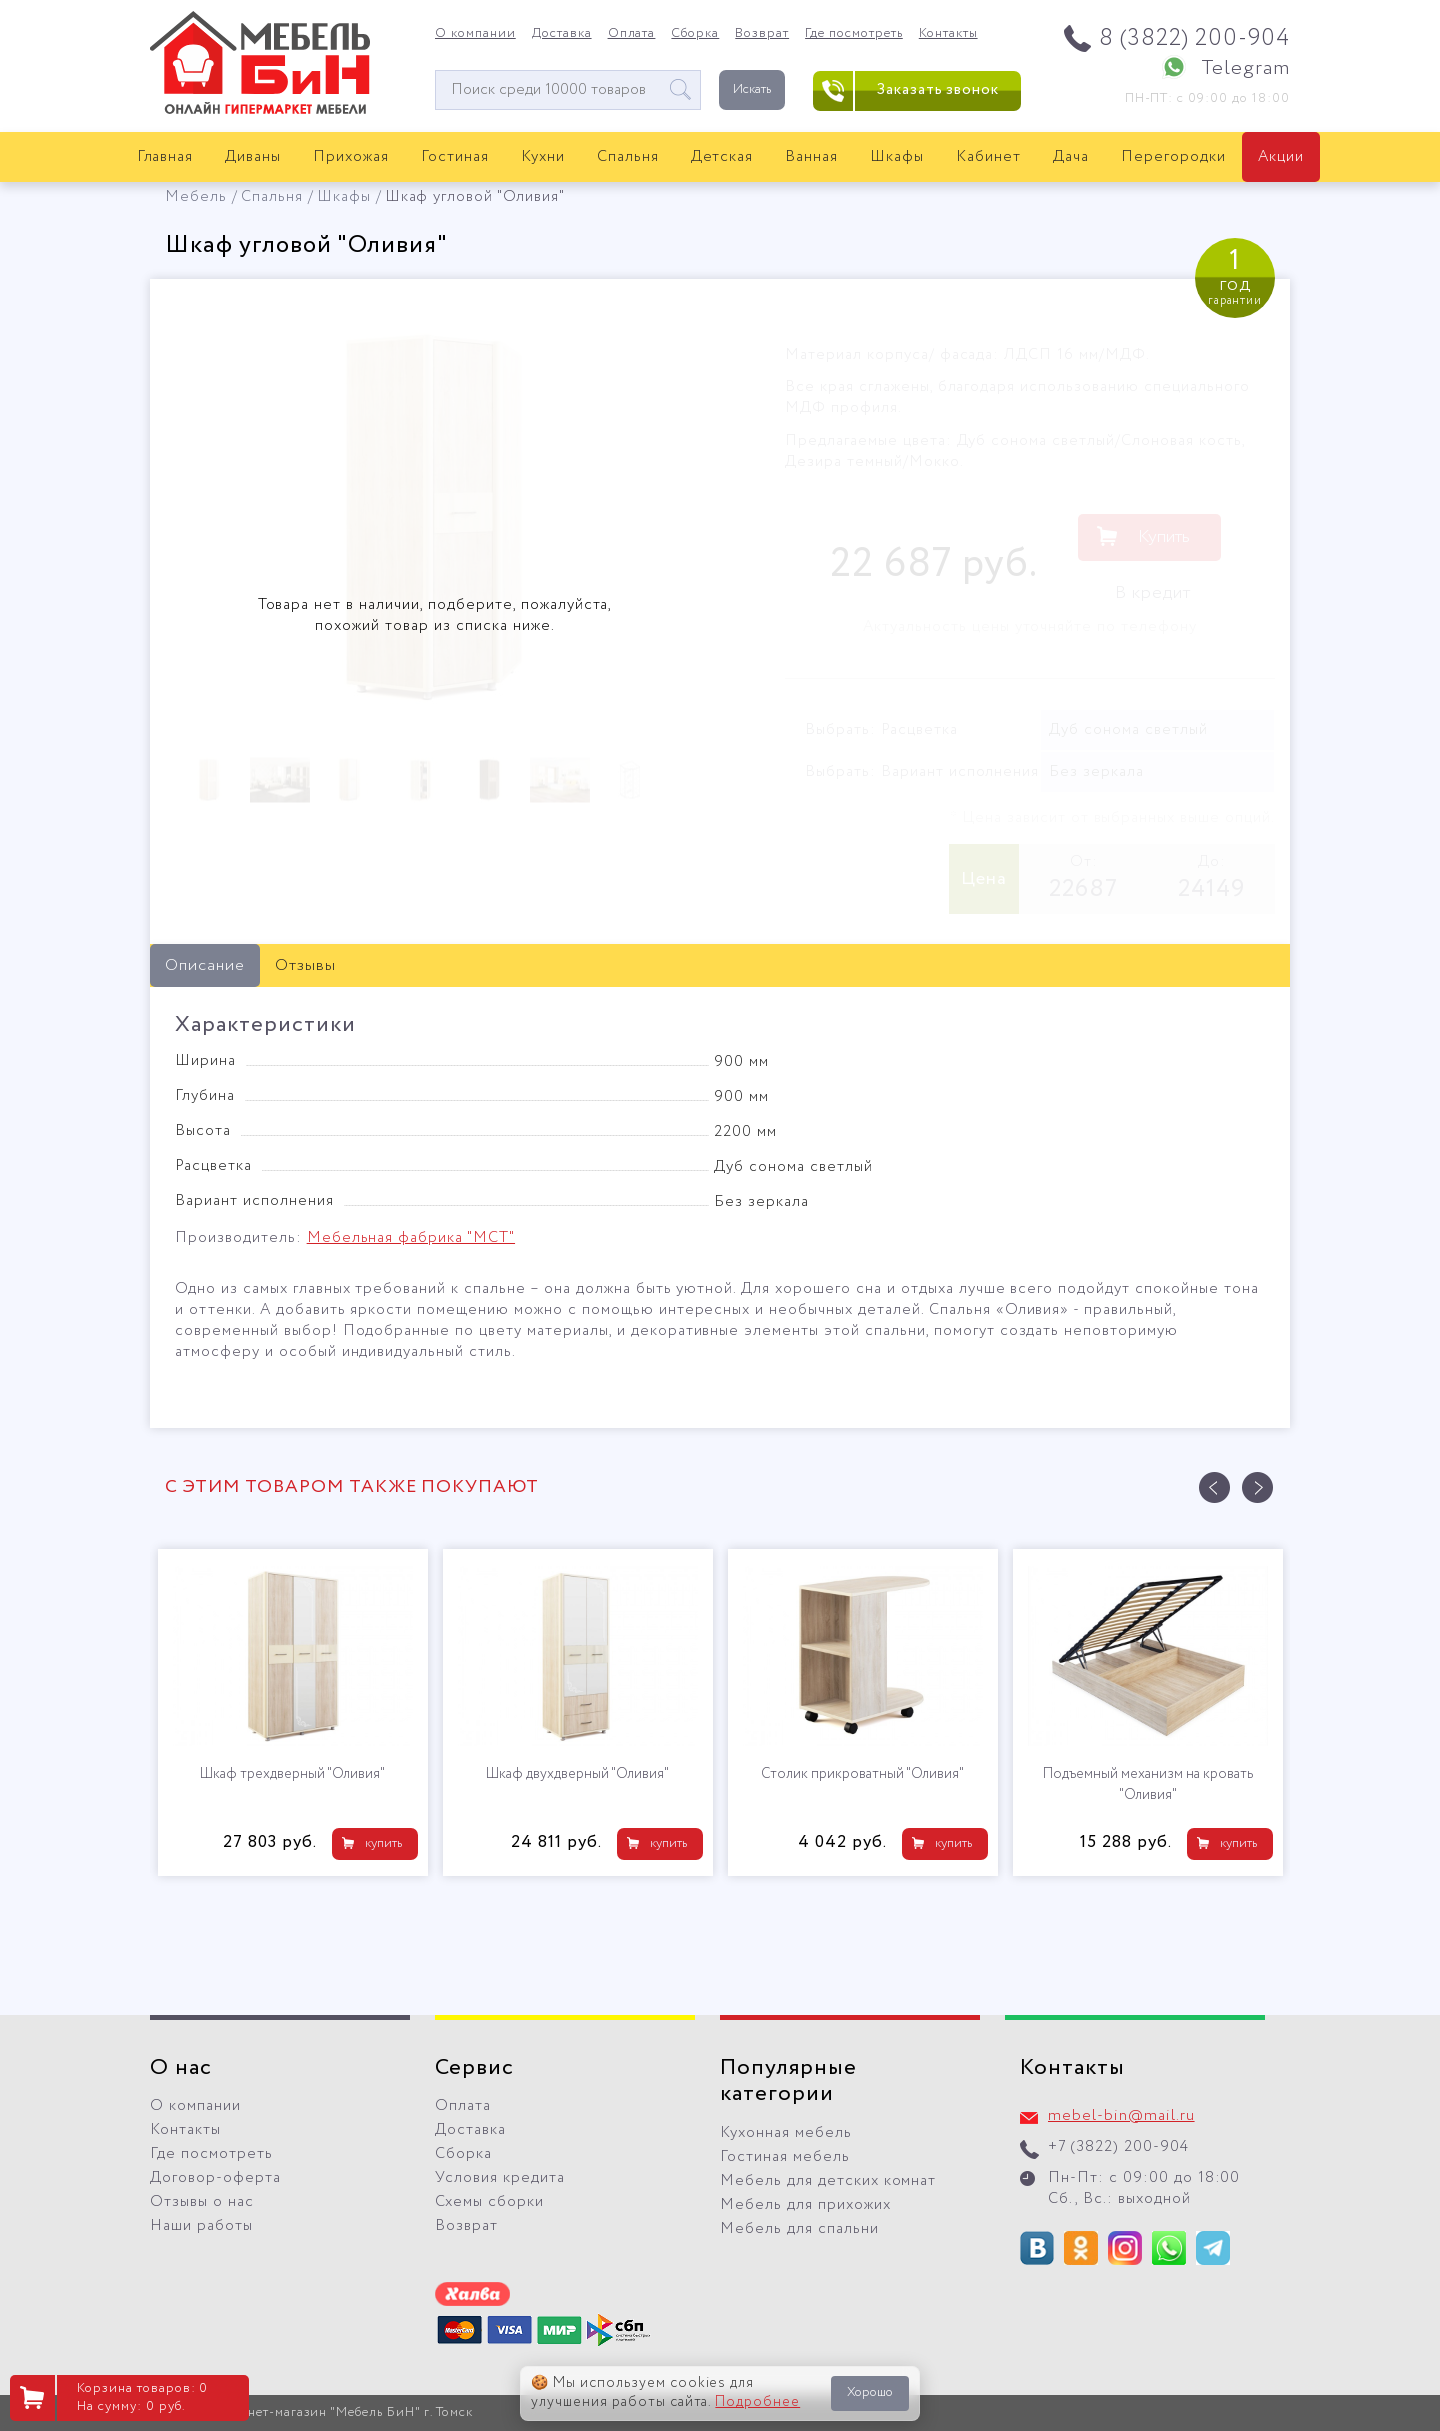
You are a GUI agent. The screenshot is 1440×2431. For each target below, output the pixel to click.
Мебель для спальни (799, 2229)
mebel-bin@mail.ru (1121, 2116)
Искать (752, 89)
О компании (475, 34)
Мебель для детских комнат (828, 2181)
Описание (205, 965)
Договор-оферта (215, 2178)
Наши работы (201, 2226)
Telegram (1245, 68)
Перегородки (1173, 157)
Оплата (632, 34)
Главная (165, 157)
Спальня (628, 157)
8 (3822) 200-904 (1194, 38)
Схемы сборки (489, 2202)
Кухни (543, 157)
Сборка (695, 34)
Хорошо (870, 2392)
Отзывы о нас (202, 2202)
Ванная (811, 157)
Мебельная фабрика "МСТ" (411, 1238)
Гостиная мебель (785, 2157)
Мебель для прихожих (805, 2205)
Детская (722, 157)
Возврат (762, 34)
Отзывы (305, 965)
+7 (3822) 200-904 (1118, 2147)
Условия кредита (500, 2178)
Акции (1281, 157)
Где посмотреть (854, 34)
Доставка (562, 34)
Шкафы (897, 157)
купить (383, 1843)
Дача (1071, 157)
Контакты (948, 34)
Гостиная (455, 157)
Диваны (253, 157)
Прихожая (351, 157)
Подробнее (757, 2402)
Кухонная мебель (786, 2133)
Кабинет (988, 157)
